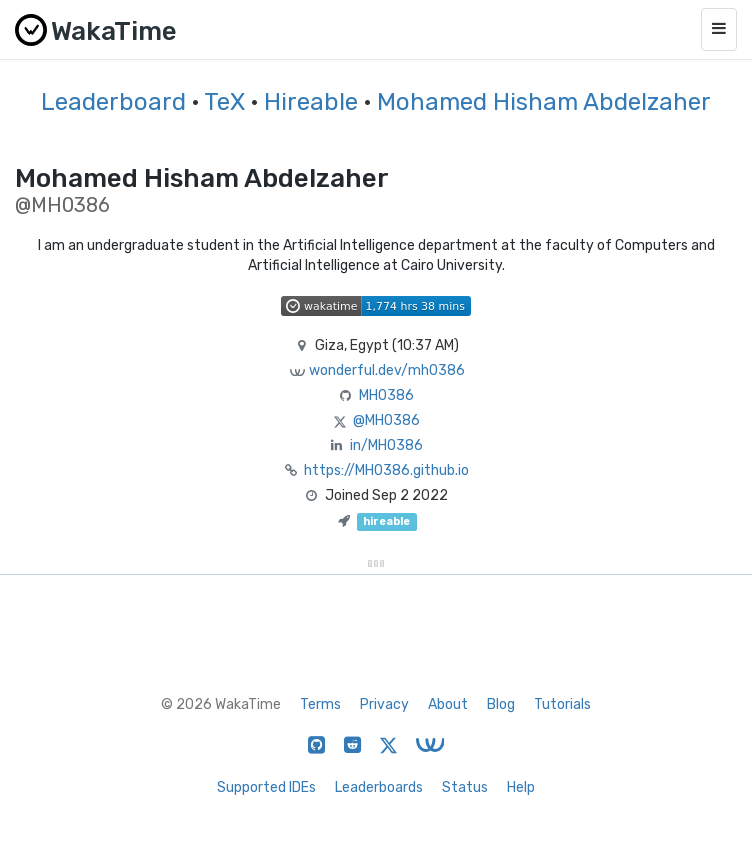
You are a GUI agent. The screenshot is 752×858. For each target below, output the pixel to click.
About (448, 704)
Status (465, 787)
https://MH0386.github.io (386, 470)
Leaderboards (379, 787)
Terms (320, 704)
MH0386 (386, 395)
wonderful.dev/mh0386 (387, 370)
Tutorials (562, 704)
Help (521, 787)
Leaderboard (113, 102)
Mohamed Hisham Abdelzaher (544, 102)
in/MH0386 (386, 445)
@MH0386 (386, 420)
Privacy (384, 704)
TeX (224, 102)
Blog (501, 704)
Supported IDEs (266, 787)
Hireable (311, 102)
